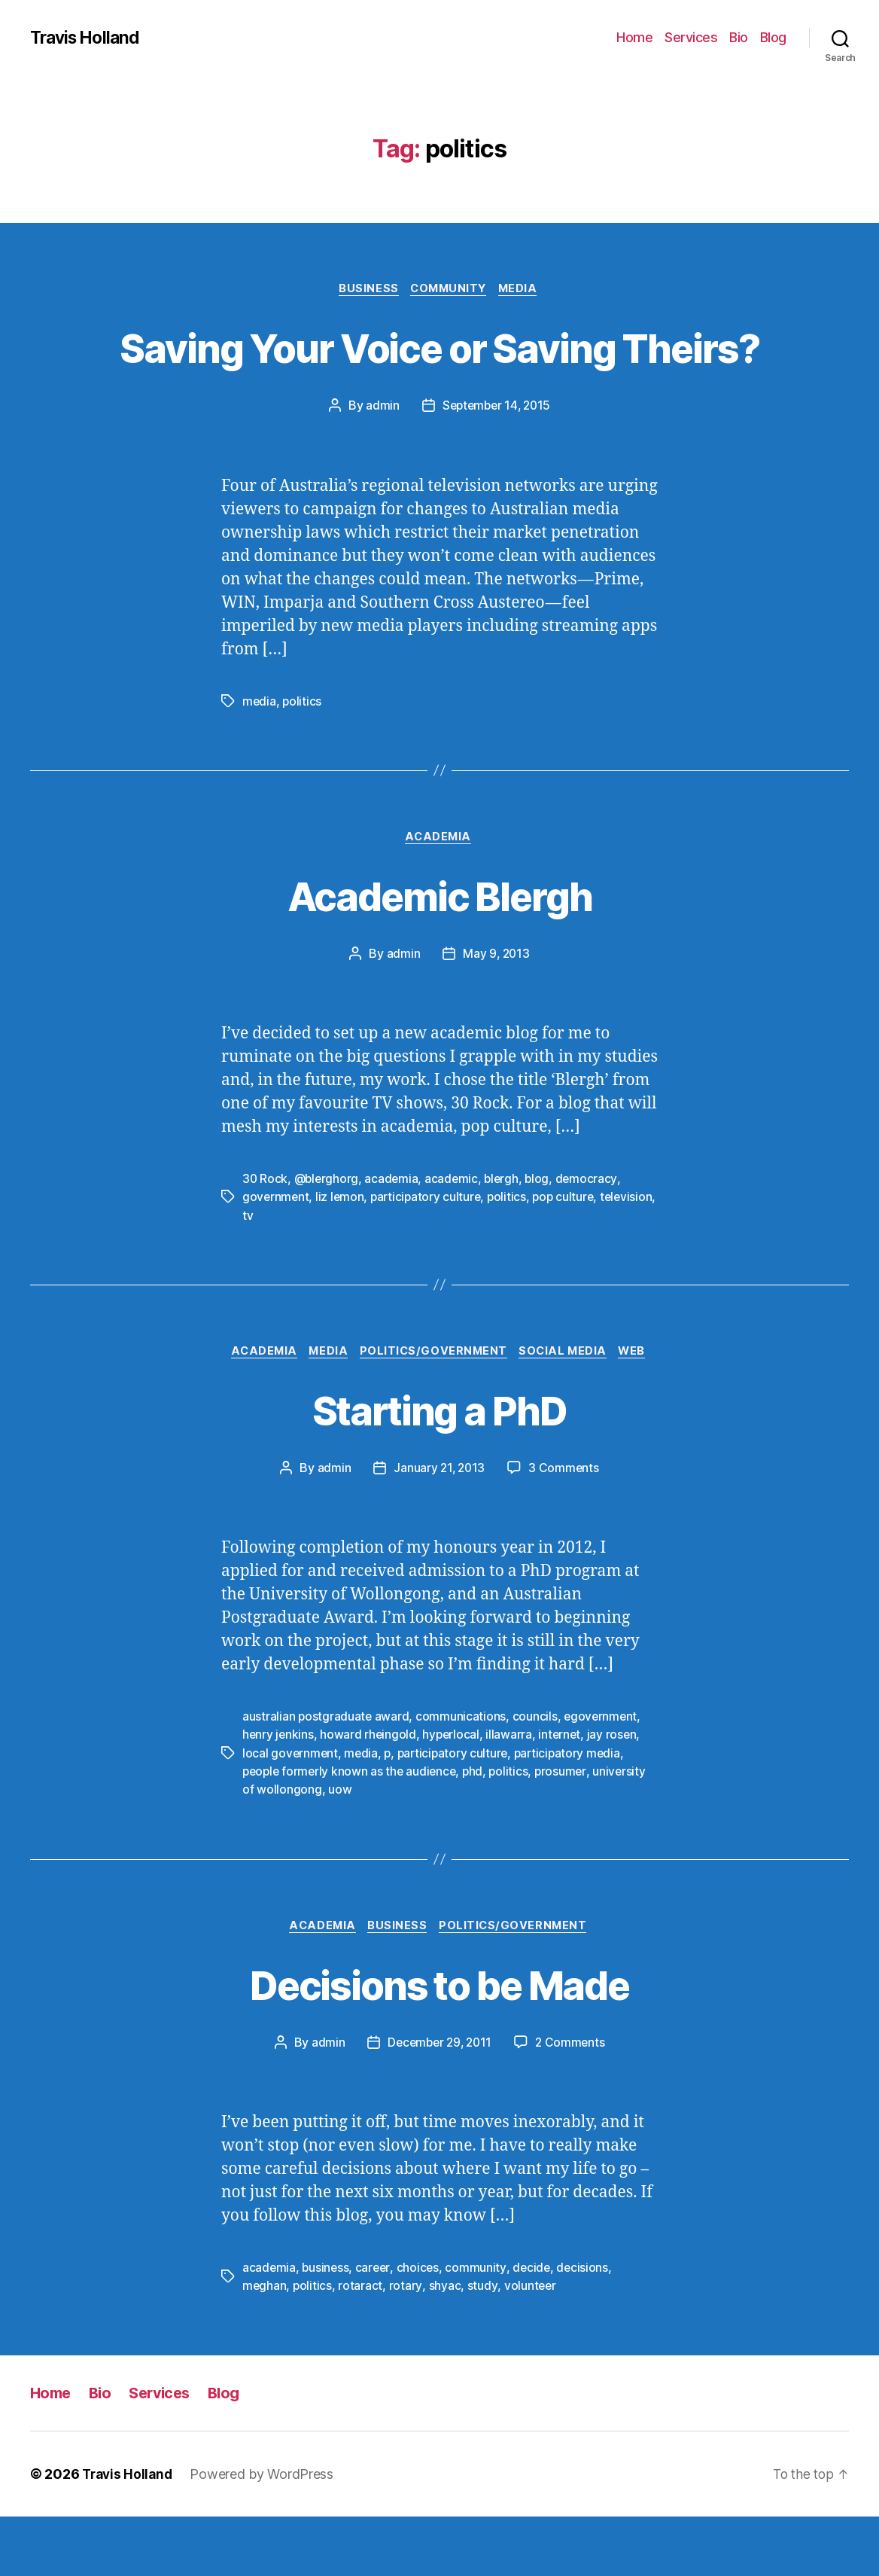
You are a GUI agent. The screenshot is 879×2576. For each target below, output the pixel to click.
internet (563, 1793)
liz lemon (342, 1254)
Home (634, 37)
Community (449, 290)
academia (394, 1236)
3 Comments (565, 1527)
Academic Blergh (439, 952)
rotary (406, 2344)
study (482, 2344)
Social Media (569, 1409)
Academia (439, 894)
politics (303, 757)
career (375, 2326)
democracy (592, 1236)
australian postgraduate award (326, 1775)
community (479, 2326)
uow (339, 1847)
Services (691, 37)
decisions (587, 2326)
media (259, 757)
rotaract (361, 2344)
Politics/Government (434, 1409)
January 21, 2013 (439, 1527)
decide (535, 2326)
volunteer (531, 2344)
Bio (738, 37)
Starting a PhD (439, 1467)
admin (380, 462)
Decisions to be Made (440, 2042)
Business (364, 290)
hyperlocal (453, 1793)
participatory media (573, 1811)
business (327, 2326)
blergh (506, 1236)
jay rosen (617, 1793)
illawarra (512, 1793)
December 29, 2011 (439, 2102)
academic (455, 1236)
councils (535, 1775)
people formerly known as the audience (351, 1829)
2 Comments (572, 2102)
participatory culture (429, 1254)
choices (420, 2326)
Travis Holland (88, 38)
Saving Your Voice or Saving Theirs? (439, 375)
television (269, 1272)
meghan (264, 2344)
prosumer (567, 1829)
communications (462, 1775)
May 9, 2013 (496, 1011)
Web (642, 1409)
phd (477, 1829)
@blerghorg (328, 1236)
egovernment (602, 1775)
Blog (773, 37)
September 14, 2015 (496, 462)
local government (290, 1811)
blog (543, 1236)
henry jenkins (278, 1793)
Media (524, 290)
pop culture (569, 1254)
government (276, 1254)
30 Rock (265, 1236)
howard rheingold (369, 1793)
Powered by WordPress (266, 2533)
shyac (445, 2344)
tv (308, 1272)
